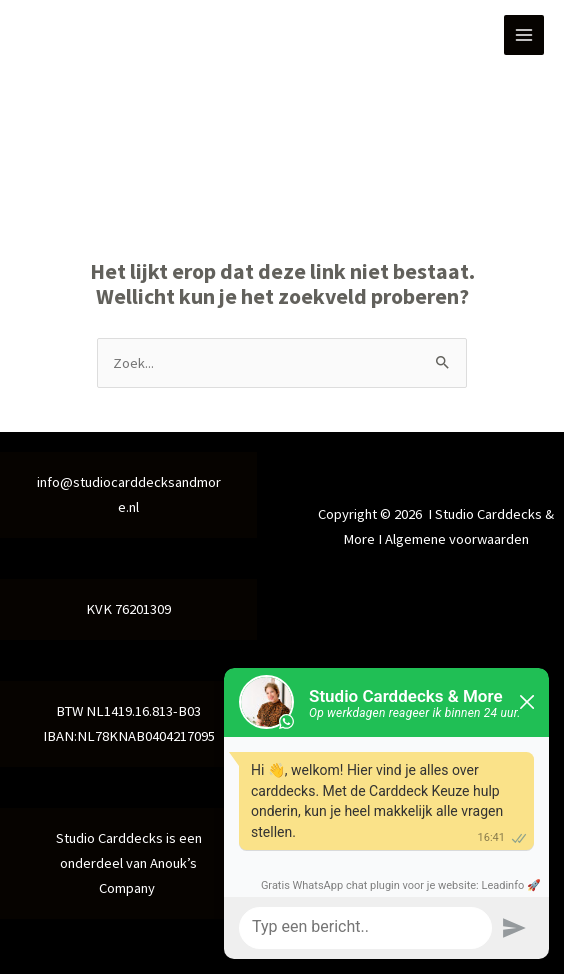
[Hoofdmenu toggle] (524, 35)
